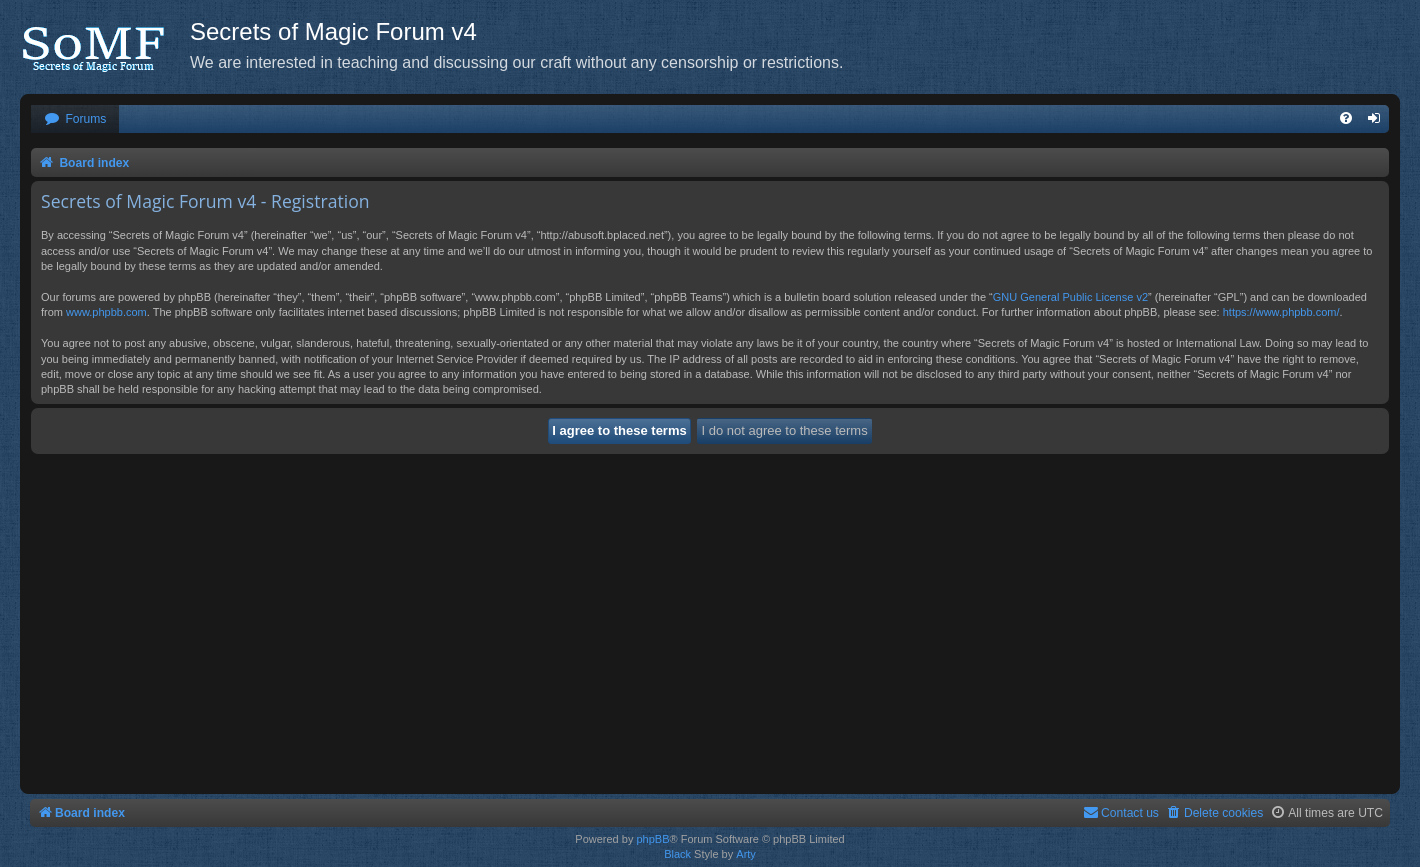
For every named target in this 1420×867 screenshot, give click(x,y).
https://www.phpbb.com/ (1281, 312)
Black (677, 854)
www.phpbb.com (106, 312)
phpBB (652, 839)
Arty (746, 854)
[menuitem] (75, 119)
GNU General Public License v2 (1070, 297)
